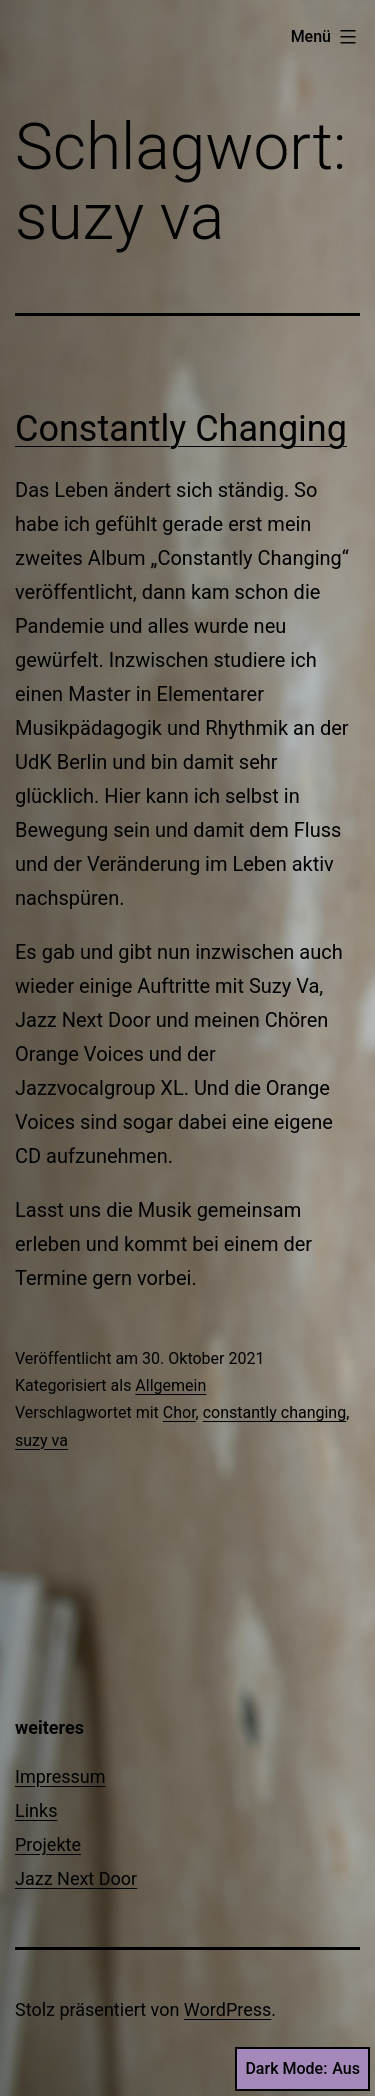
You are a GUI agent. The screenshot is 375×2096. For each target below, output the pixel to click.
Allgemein (170, 1385)
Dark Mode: (302, 2069)
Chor (179, 1412)
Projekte (48, 1844)
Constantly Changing (181, 429)
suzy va (41, 1440)
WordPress (227, 2009)
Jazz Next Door (76, 1878)
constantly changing (274, 1412)
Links (36, 1810)
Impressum (60, 1776)
